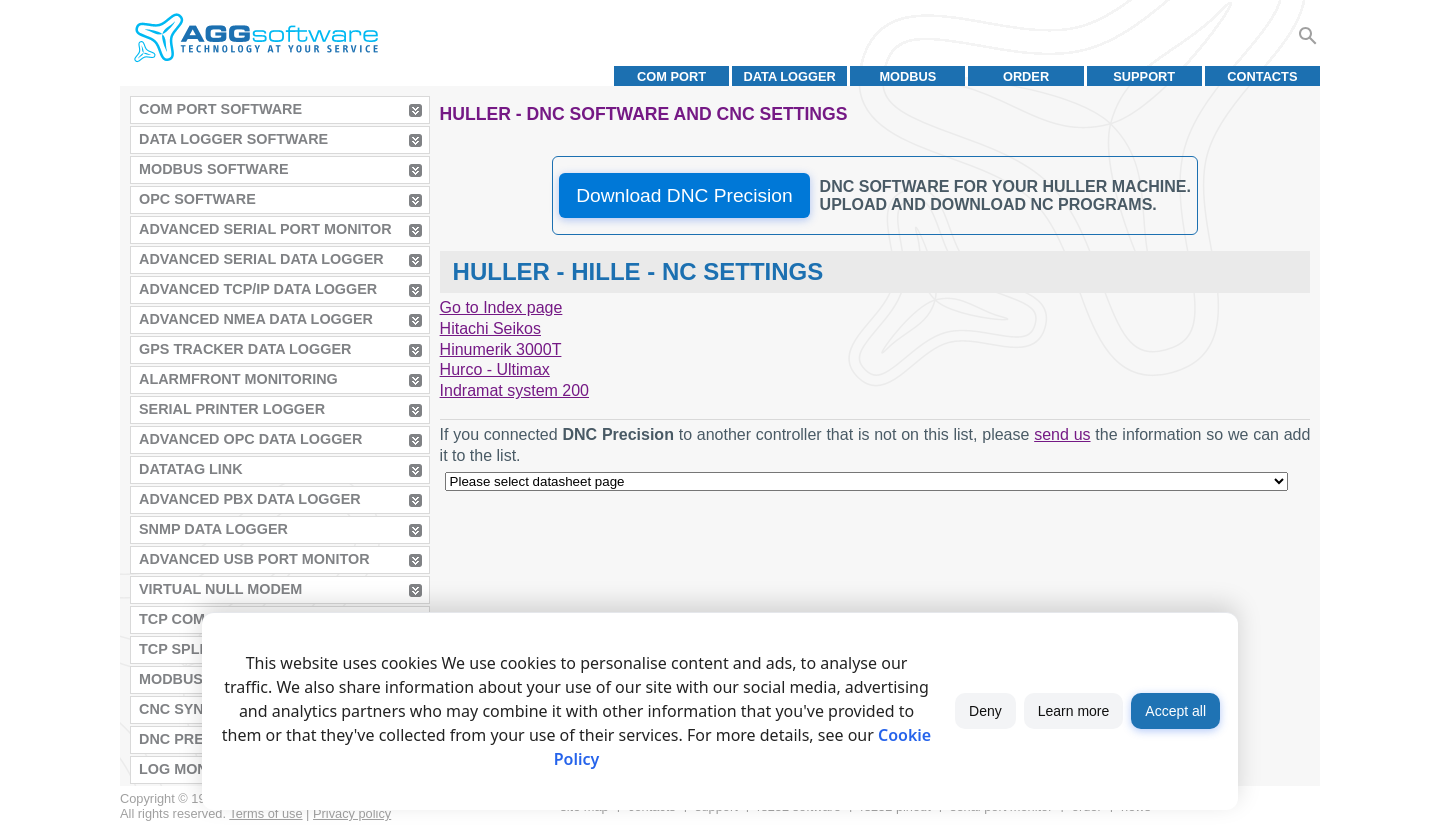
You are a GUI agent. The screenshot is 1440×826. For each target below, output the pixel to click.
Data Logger (790, 76)
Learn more (1074, 711)
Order (1026, 76)
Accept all (1175, 711)
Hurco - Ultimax (495, 369)
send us (1062, 434)
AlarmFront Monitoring (238, 379)
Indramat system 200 (514, 390)
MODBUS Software (214, 169)
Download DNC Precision (684, 195)
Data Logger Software (233, 139)
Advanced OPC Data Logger (250, 439)
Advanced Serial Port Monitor (265, 229)
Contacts (1262, 76)
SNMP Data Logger (213, 529)
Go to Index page (501, 307)
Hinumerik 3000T (501, 349)
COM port (671, 76)
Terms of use (265, 813)
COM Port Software (220, 109)
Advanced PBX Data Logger (250, 499)
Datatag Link (191, 469)
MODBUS (907, 76)
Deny (985, 711)
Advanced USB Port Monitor (254, 559)
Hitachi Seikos (490, 328)
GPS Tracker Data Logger (245, 349)
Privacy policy (352, 813)
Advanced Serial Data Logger (261, 259)
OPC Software (197, 199)
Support (1144, 76)
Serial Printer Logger (232, 409)
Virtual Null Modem (220, 589)
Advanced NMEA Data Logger (256, 319)
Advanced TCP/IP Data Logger (258, 289)
